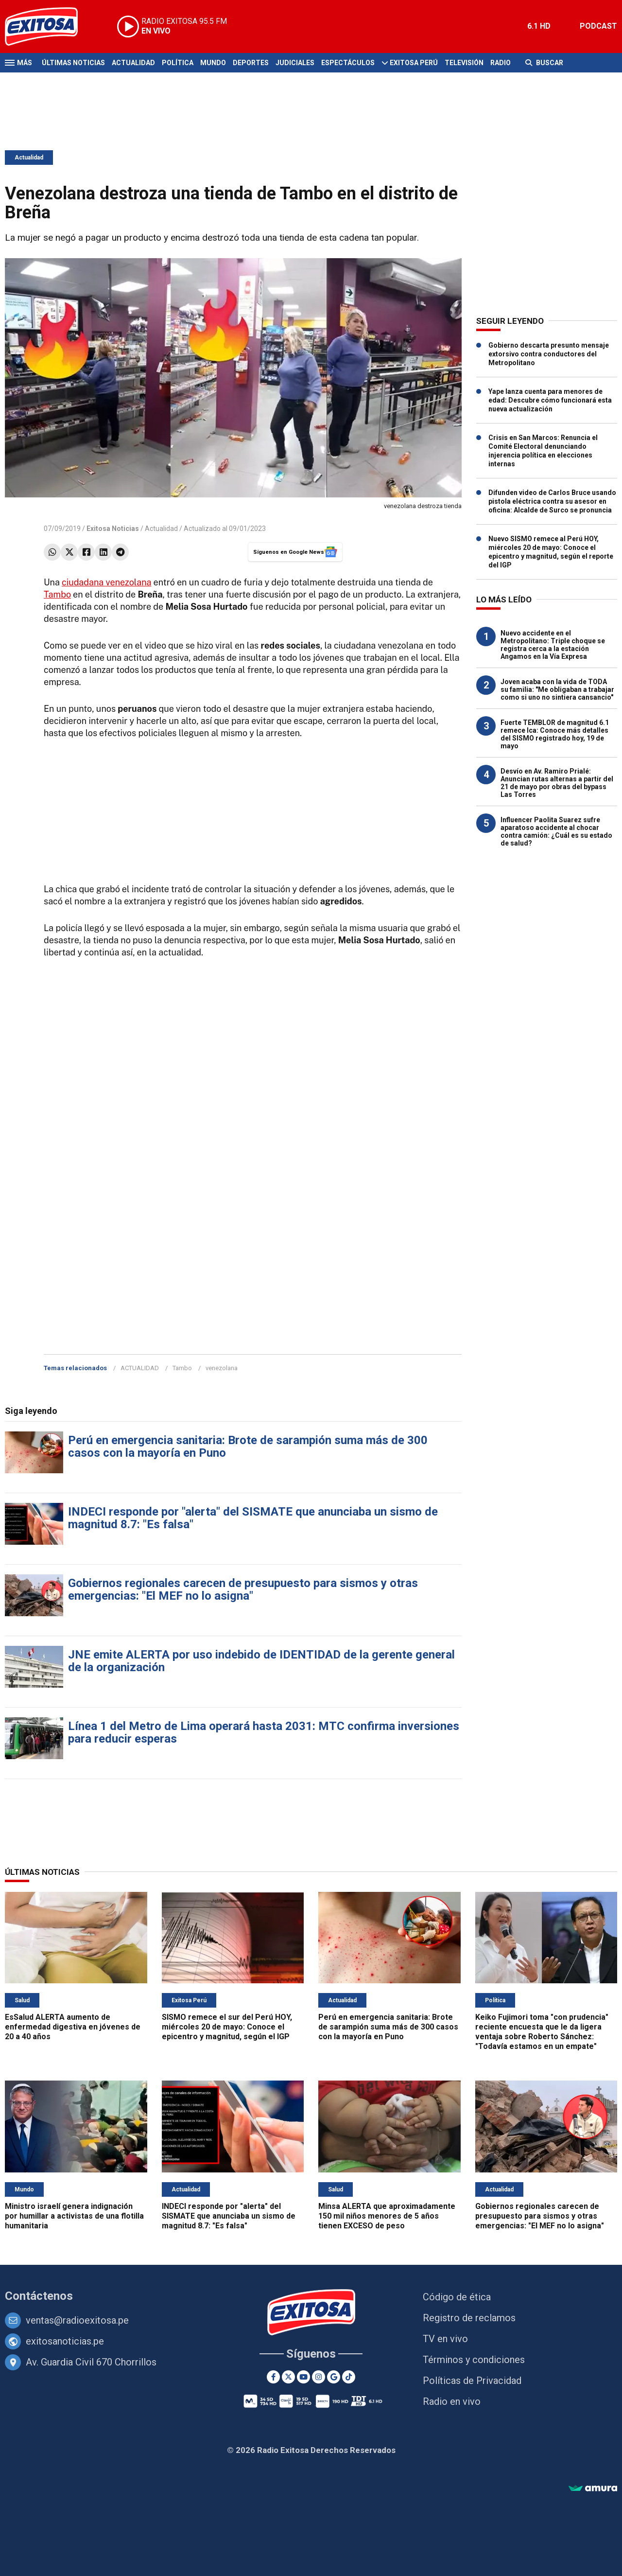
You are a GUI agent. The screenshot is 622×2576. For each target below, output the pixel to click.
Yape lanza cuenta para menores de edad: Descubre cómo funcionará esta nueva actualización (550, 400)
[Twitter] (288, 2376)
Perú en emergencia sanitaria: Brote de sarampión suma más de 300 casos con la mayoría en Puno (248, 1446)
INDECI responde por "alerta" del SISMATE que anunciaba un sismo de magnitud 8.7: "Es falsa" (253, 1518)
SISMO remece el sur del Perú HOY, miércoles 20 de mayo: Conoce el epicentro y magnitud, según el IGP (227, 2026)
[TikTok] (348, 2376)
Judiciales (295, 63)
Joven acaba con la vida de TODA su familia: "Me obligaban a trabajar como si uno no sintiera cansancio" (557, 689)
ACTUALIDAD (140, 1368)
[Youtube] (303, 2376)
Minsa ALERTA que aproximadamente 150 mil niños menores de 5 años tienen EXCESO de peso (386, 2216)
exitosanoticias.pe (65, 2341)
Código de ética (457, 2297)
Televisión (464, 63)
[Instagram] (318, 2376)
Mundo (213, 63)
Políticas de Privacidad (472, 2380)
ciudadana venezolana (106, 582)
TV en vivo (445, 2339)
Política (177, 63)
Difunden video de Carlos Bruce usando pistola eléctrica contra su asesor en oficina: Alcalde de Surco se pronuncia (552, 501)
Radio (500, 63)
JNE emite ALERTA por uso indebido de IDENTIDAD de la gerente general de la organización (261, 1661)
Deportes (251, 63)
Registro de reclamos (469, 2318)
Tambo (57, 594)
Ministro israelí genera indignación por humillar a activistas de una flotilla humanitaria (74, 2216)
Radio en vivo (452, 2401)
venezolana (222, 1368)
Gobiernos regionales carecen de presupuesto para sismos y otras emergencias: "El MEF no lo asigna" (243, 1589)
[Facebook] (273, 2376)
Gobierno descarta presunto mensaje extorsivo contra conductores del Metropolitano (548, 354)
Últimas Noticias (73, 63)
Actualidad (133, 63)
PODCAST (598, 26)
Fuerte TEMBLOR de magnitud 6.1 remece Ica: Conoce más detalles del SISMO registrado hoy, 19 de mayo (555, 734)
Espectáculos (348, 63)
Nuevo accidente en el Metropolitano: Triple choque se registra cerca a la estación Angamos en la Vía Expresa (553, 644)
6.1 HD (539, 26)
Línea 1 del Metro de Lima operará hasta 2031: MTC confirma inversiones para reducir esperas (263, 1732)
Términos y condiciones (474, 2359)
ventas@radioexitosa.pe (77, 2320)
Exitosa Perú (414, 63)
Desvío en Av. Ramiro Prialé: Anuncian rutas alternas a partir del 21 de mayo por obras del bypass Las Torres (557, 782)
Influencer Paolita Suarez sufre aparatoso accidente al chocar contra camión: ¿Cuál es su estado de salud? (556, 831)
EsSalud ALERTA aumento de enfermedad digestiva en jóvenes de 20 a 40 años (72, 2026)
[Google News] (333, 2376)
